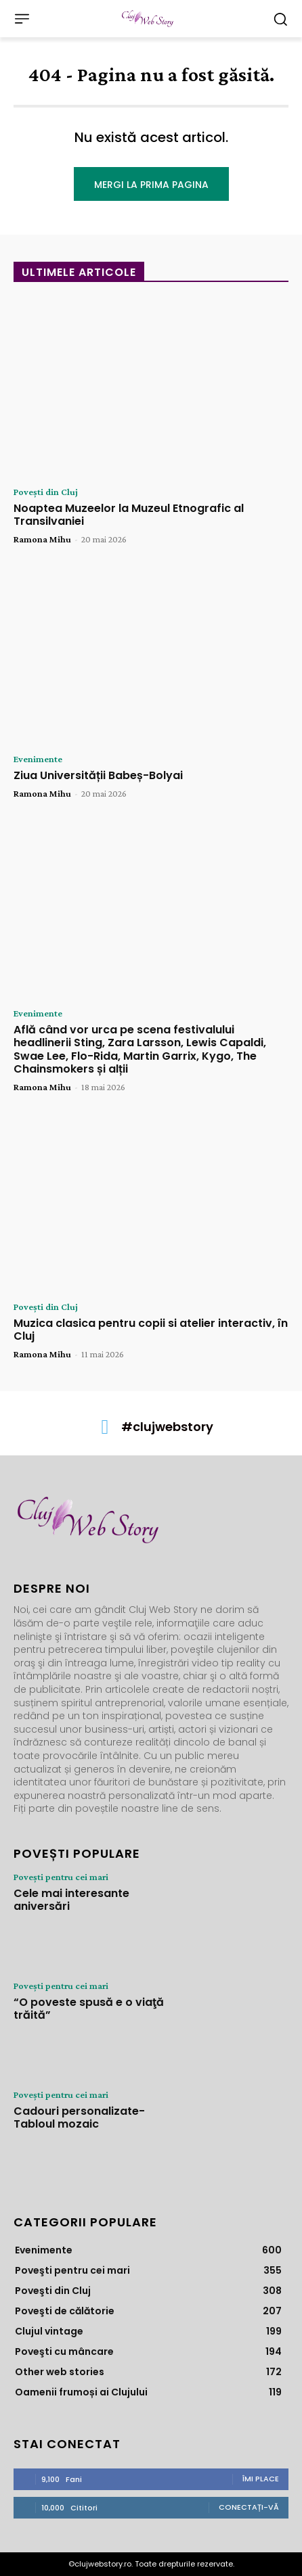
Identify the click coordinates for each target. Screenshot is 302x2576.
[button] (280, 18)
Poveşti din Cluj (46, 491)
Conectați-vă (249, 2507)
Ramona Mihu (42, 539)
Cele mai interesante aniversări (71, 1900)
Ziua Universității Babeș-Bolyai (98, 775)
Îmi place (260, 2478)
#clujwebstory (167, 1426)
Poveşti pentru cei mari (61, 1876)
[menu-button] (21, 19)
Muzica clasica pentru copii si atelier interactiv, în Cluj (151, 1329)
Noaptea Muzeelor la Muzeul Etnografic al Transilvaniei (129, 514)
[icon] (105, 1430)
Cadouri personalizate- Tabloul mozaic (79, 2117)
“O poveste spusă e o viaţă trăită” (89, 2008)
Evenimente (38, 759)
